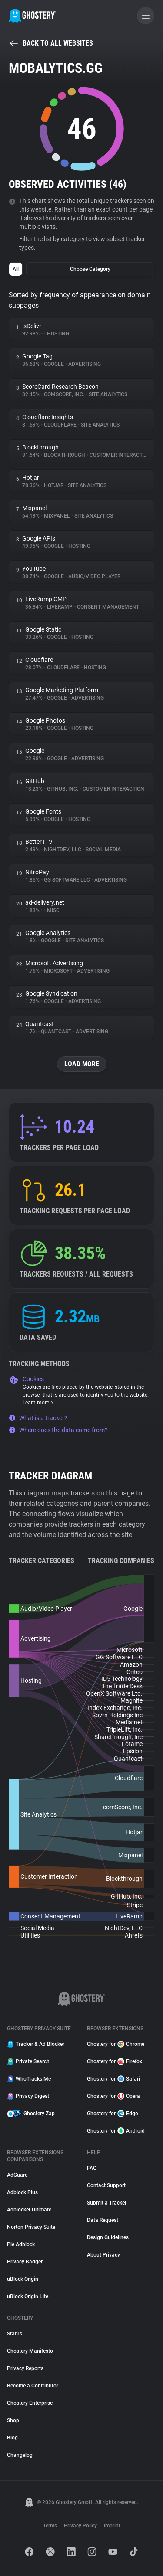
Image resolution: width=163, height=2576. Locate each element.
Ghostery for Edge (112, 2113)
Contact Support (106, 2185)
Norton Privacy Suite (31, 2227)
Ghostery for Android (116, 2130)
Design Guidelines (108, 2237)
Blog (12, 2438)
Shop (13, 2420)
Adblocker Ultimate (29, 2210)
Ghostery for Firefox (114, 2061)
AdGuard (17, 2175)
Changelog (20, 2455)
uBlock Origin (22, 2279)
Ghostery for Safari (113, 2078)
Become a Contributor (32, 2386)
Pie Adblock (21, 2244)
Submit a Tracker (106, 2203)
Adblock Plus (22, 2192)
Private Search (28, 2061)
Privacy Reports (25, 2368)
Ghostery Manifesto (30, 2351)
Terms (50, 2526)
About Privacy (103, 2255)
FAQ (91, 2168)
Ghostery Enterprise (30, 2403)
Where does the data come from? (58, 1429)
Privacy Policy (80, 2526)
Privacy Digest (28, 2096)
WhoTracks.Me (29, 2078)
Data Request (102, 2220)
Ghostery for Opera (113, 2096)
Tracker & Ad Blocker (35, 2044)
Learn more (38, 1403)
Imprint (112, 2526)
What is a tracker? (38, 1417)
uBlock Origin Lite (27, 2296)
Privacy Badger (25, 2262)
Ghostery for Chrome (115, 2044)
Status (14, 2334)
